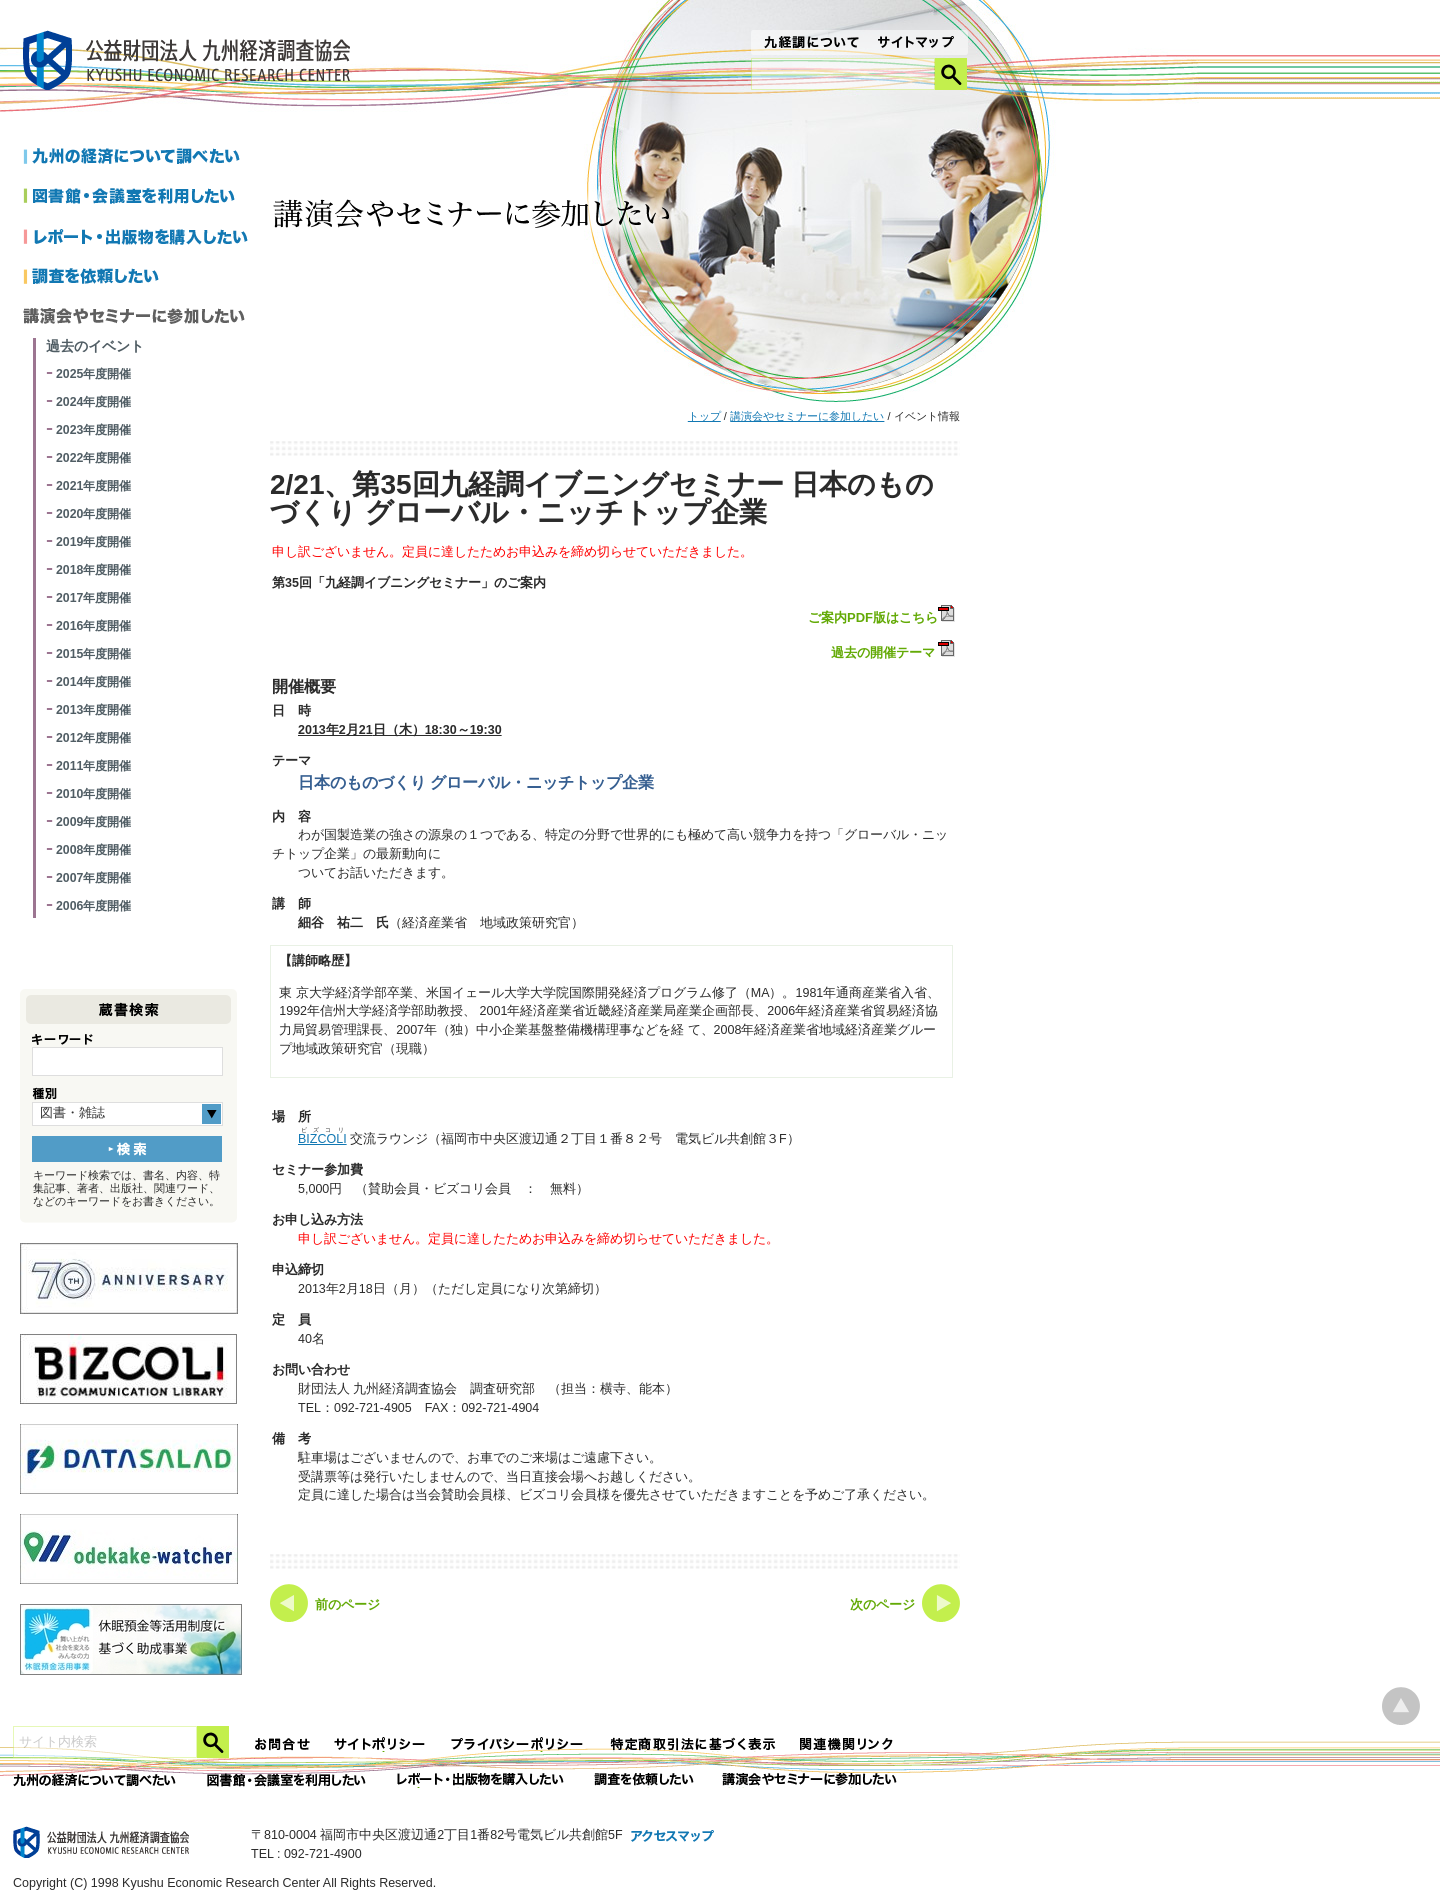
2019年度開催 (93, 542)
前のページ (347, 1605)
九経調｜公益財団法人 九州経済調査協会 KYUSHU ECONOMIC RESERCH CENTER (191, 63)
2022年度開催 (93, 458)
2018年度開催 (93, 570)
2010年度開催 (93, 794)
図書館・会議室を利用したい (139, 198)
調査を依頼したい (139, 278)
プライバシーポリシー (519, 1744)
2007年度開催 (93, 878)
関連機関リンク (847, 1744)
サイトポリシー (381, 1744)
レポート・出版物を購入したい (482, 1780)
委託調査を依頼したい (644, 1780)
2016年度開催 (93, 626)
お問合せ (283, 1744)
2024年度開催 (93, 402)
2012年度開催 (93, 738)
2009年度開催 (93, 822)
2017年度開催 (93, 598)
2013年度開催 (93, 710)
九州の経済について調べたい (139, 158)
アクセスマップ (673, 1837)
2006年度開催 (93, 906)
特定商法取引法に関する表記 (693, 1744)
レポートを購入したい (139, 238)
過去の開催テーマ (883, 652)
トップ (704, 416)
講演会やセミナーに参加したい (807, 416)
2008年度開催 (93, 850)
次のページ (882, 1605)
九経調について (810, 44)
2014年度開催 (93, 682)
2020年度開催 (93, 514)
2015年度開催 (93, 654)
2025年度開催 (93, 374)
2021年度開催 (93, 486)
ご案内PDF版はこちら (883, 615)
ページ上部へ (1401, 1706)
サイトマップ (916, 44)
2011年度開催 (93, 766)
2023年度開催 (93, 430)
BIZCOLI (322, 1139)
